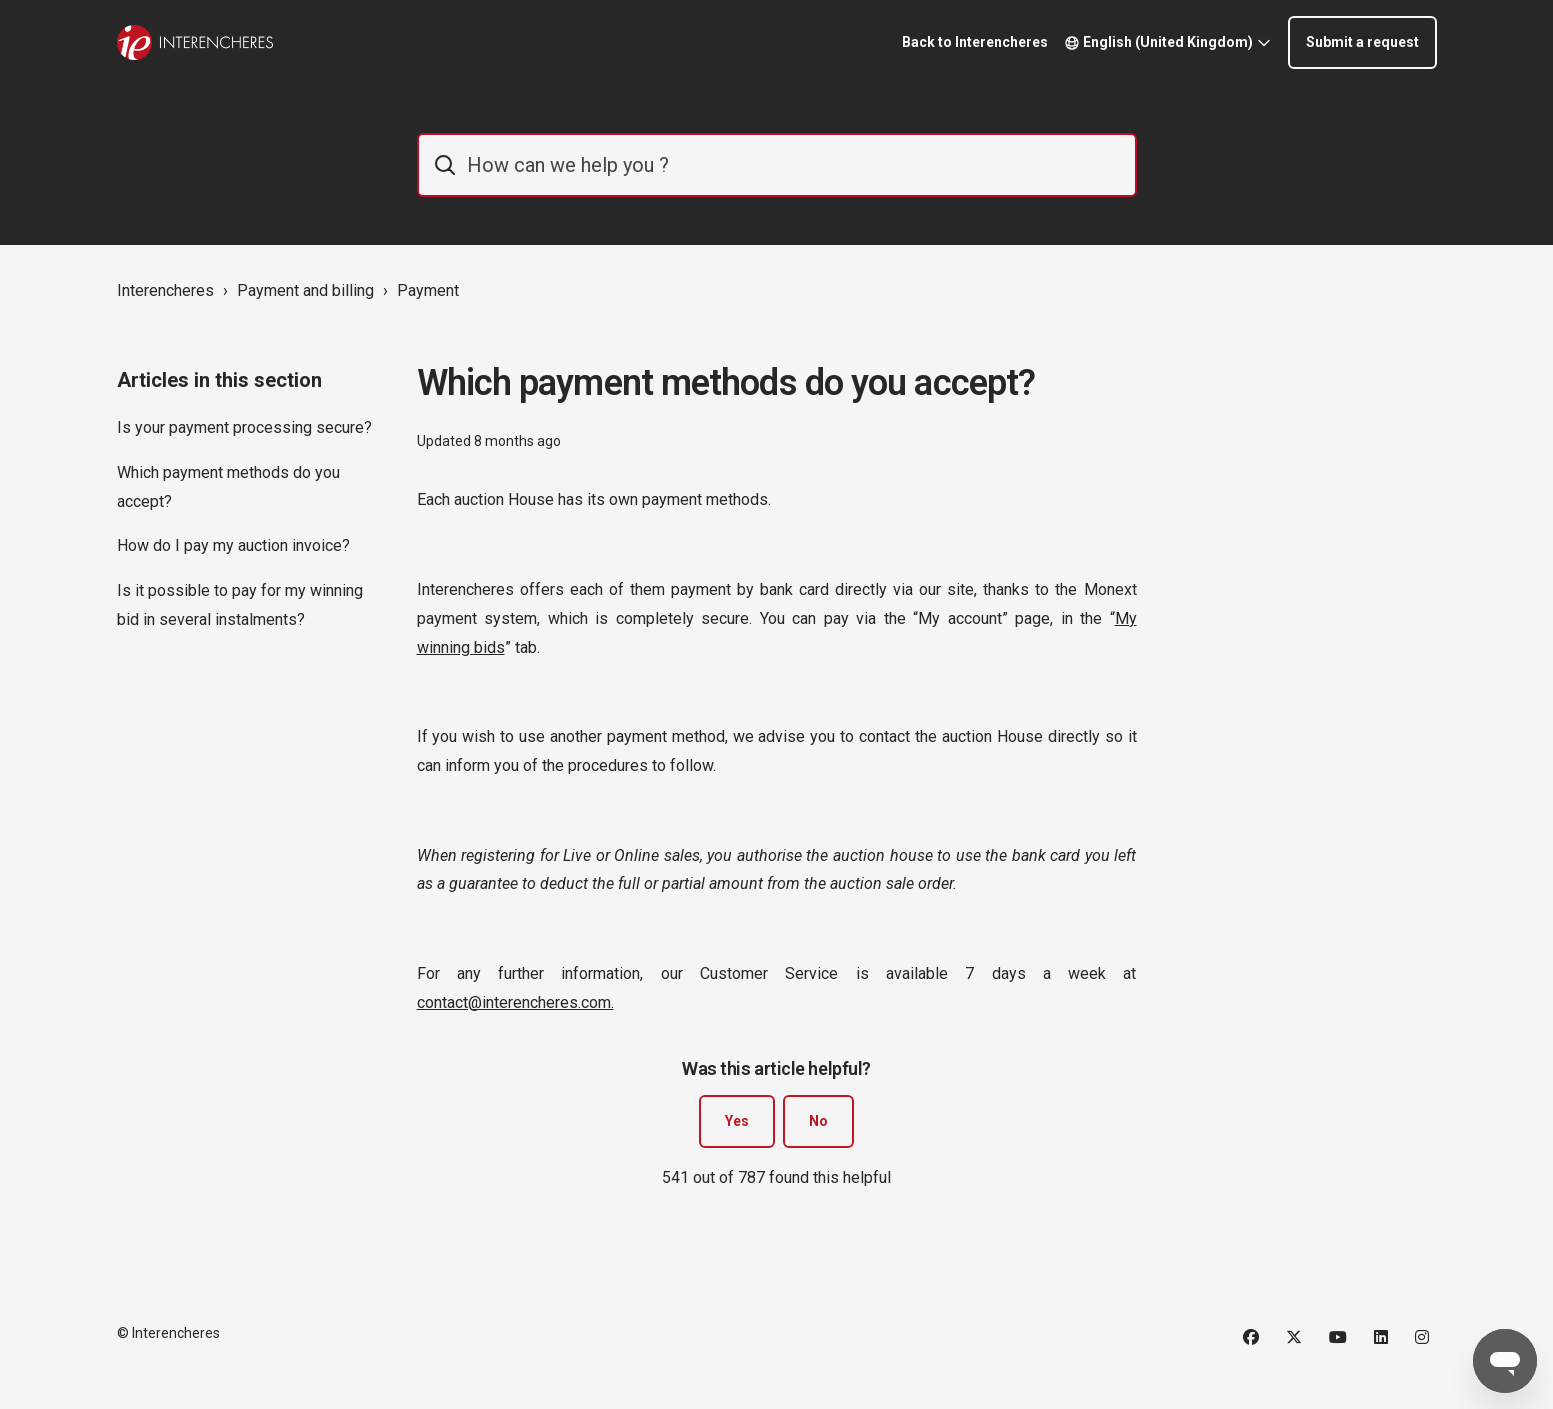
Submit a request (1362, 42)
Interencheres (165, 290)
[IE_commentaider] (777, 165)
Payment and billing (305, 290)
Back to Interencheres (975, 42)
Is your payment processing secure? (244, 427)
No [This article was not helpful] (818, 1121)
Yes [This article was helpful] (737, 1121)
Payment (428, 290)
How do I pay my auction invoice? (233, 545)
